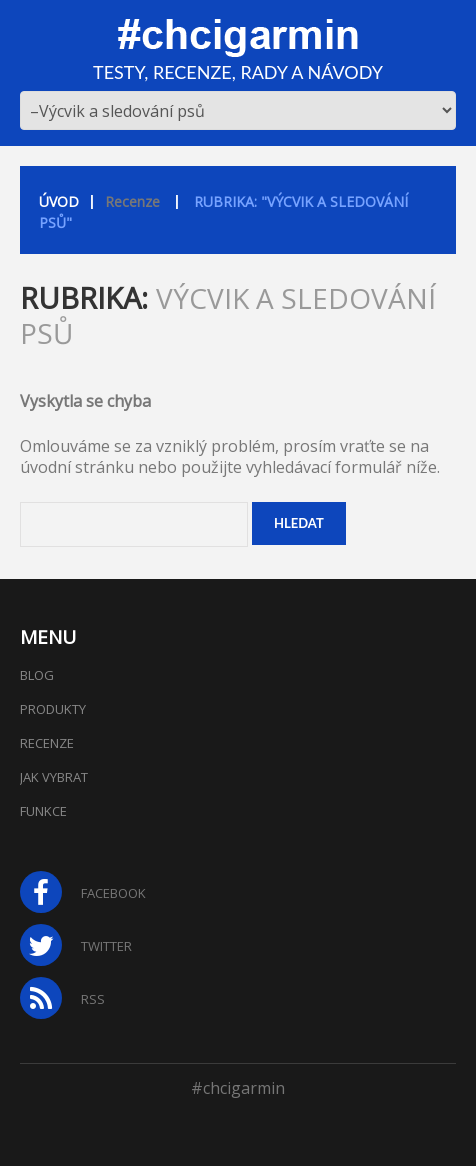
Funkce (43, 811)
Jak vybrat (54, 777)
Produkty (53, 709)
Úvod (59, 201)
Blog (37, 675)
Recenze (132, 201)
